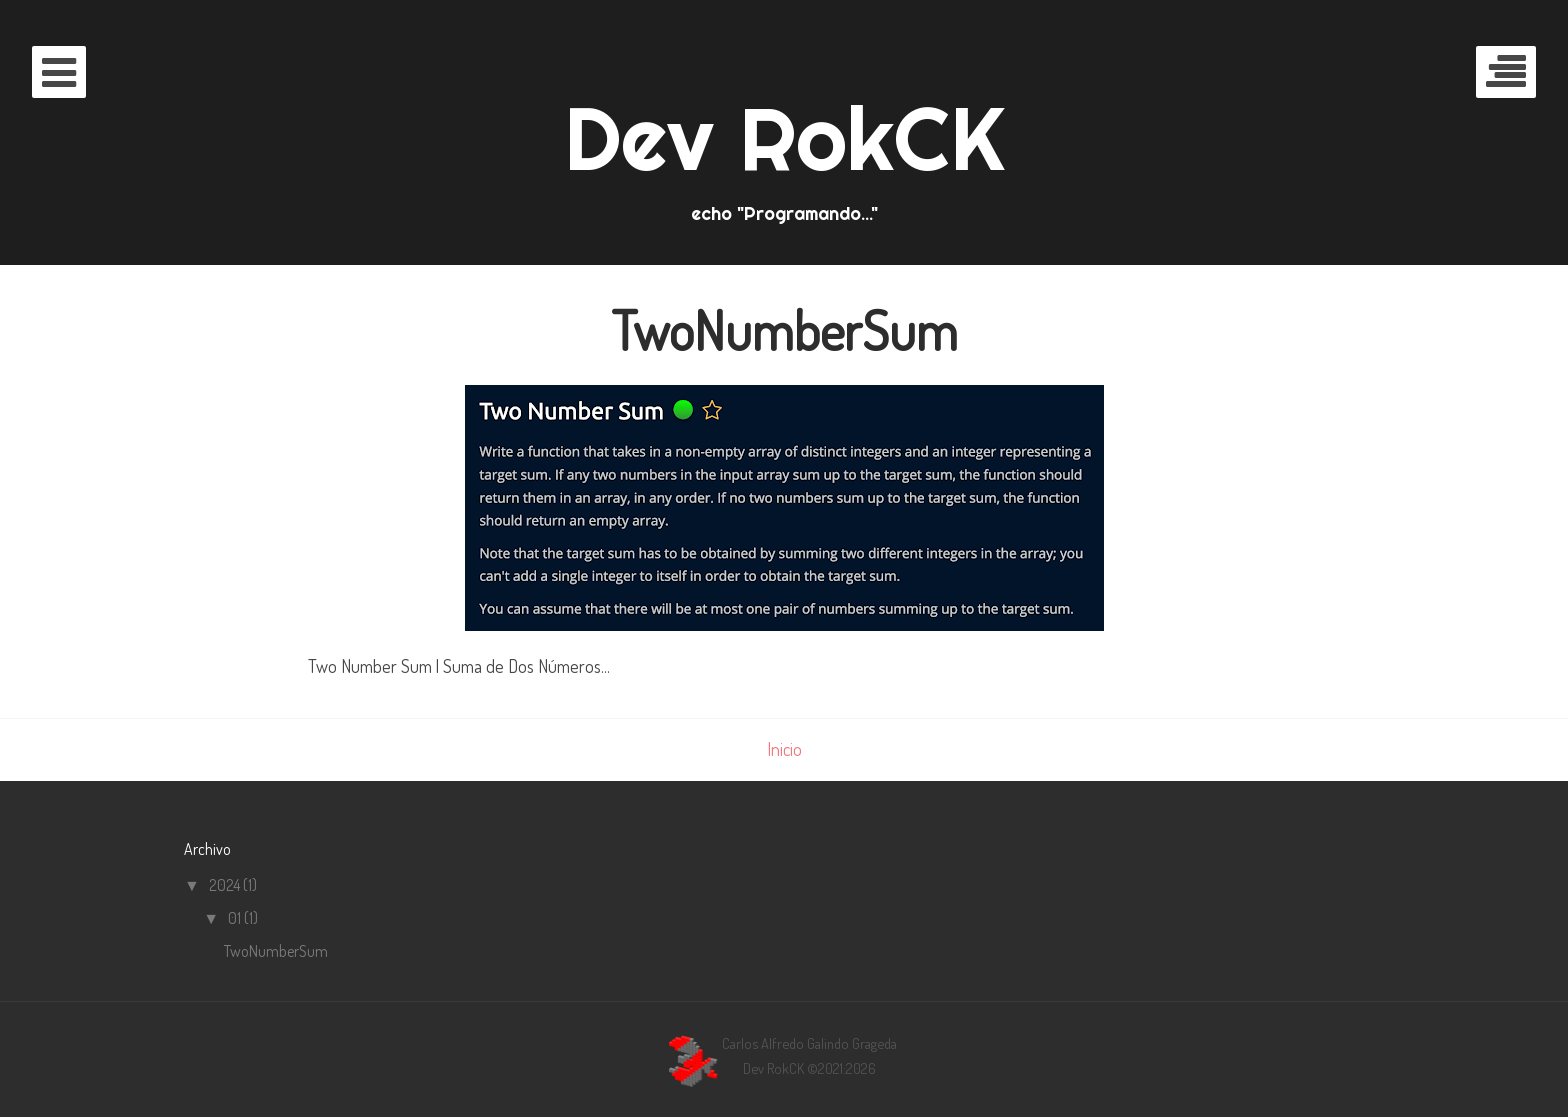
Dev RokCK (784, 138)
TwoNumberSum (784, 330)
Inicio (784, 749)
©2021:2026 (841, 1068)
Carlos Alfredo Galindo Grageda (809, 1043)
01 (236, 918)
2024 (226, 885)
